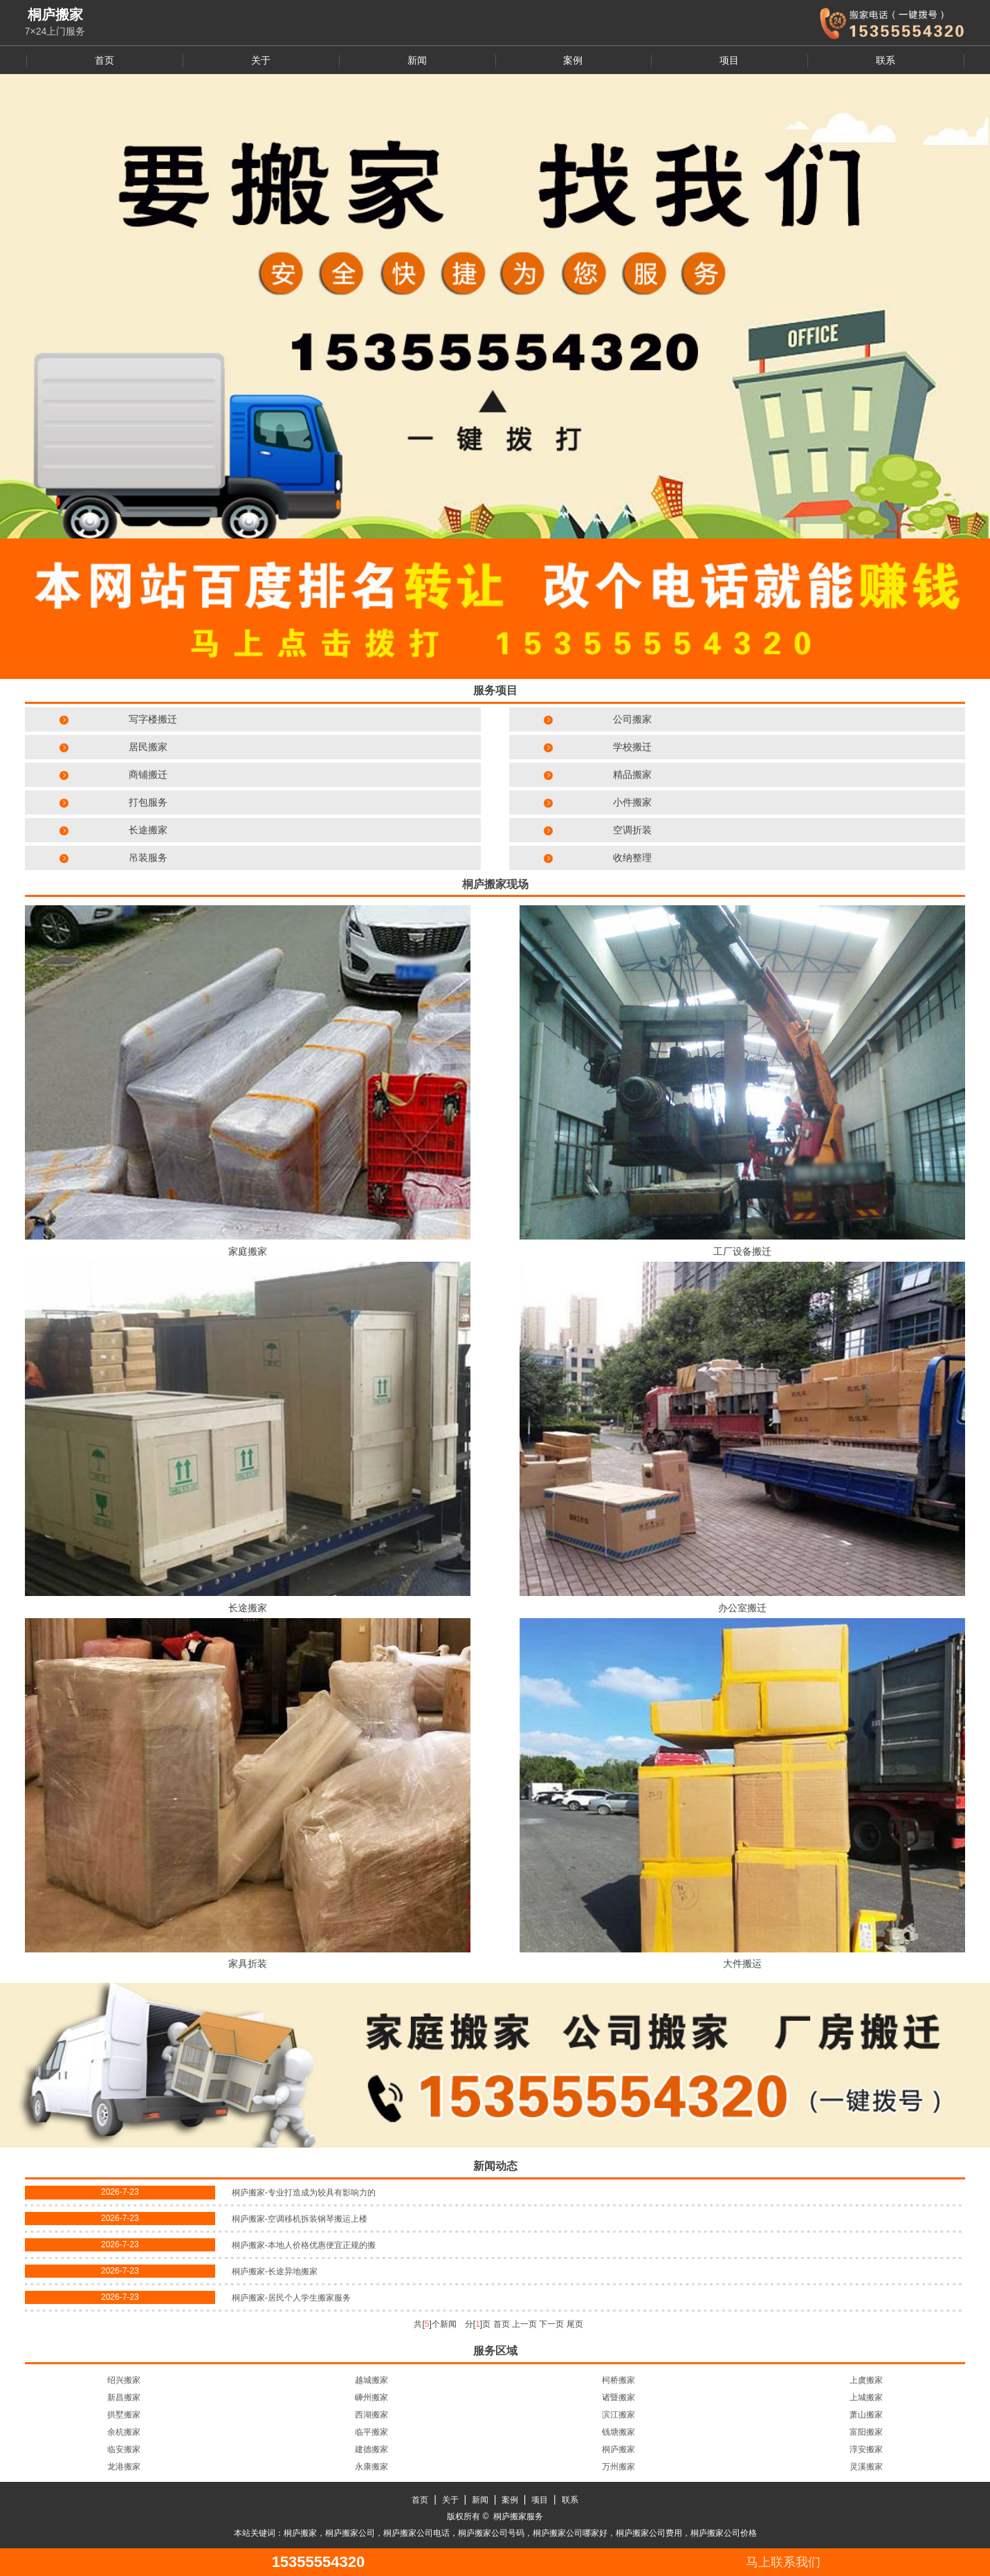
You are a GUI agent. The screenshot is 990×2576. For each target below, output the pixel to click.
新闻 (417, 60)
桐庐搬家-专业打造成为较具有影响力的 (304, 2192)
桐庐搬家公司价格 (723, 2533)
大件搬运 (742, 1963)
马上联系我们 (783, 2562)
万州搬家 (618, 2466)
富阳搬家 (866, 2432)
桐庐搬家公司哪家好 (570, 2533)
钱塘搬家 (618, 2432)
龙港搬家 (123, 2466)
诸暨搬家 (618, 2397)
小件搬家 (632, 802)
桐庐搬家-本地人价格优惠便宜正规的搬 (304, 2245)
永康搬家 (371, 2466)
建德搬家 (371, 2449)
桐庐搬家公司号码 (491, 2533)
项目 (729, 60)
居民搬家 (148, 746)
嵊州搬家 (371, 2397)
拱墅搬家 (123, 2415)
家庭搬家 (247, 1251)
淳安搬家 (866, 2449)
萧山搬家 (866, 2415)
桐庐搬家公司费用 (649, 2533)
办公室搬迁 (742, 1607)
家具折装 (247, 1963)
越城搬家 (371, 2380)
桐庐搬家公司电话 (416, 2533)
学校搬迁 (632, 746)
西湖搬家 (371, 2415)
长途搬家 (148, 829)
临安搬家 (123, 2449)
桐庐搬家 (618, 2449)
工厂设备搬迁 (742, 1251)
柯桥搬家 (618, 2380)
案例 (573, 60)
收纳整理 (632, 857)
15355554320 (318, 2562)
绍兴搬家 (123, 2380)
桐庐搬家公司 (350, 2533)
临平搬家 (371, 2432)
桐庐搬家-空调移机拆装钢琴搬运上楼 (299, 2219)
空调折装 (632, 829)
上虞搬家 (866, 2380)
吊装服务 (148, 857)
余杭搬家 (123, 2432)
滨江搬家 (618, 2415)
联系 (885, 60)
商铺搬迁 (148, 774)
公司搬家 (632, 719)
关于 (261, 60)
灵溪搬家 (866, 2466)
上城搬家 (866, 2397)
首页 (104, 60)
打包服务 (148, 802)
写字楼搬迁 (153, 719)
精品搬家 (632, 774)
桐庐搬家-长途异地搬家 (275, 2271)
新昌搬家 (123, 2397)
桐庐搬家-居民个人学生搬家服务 (291, 2298)
